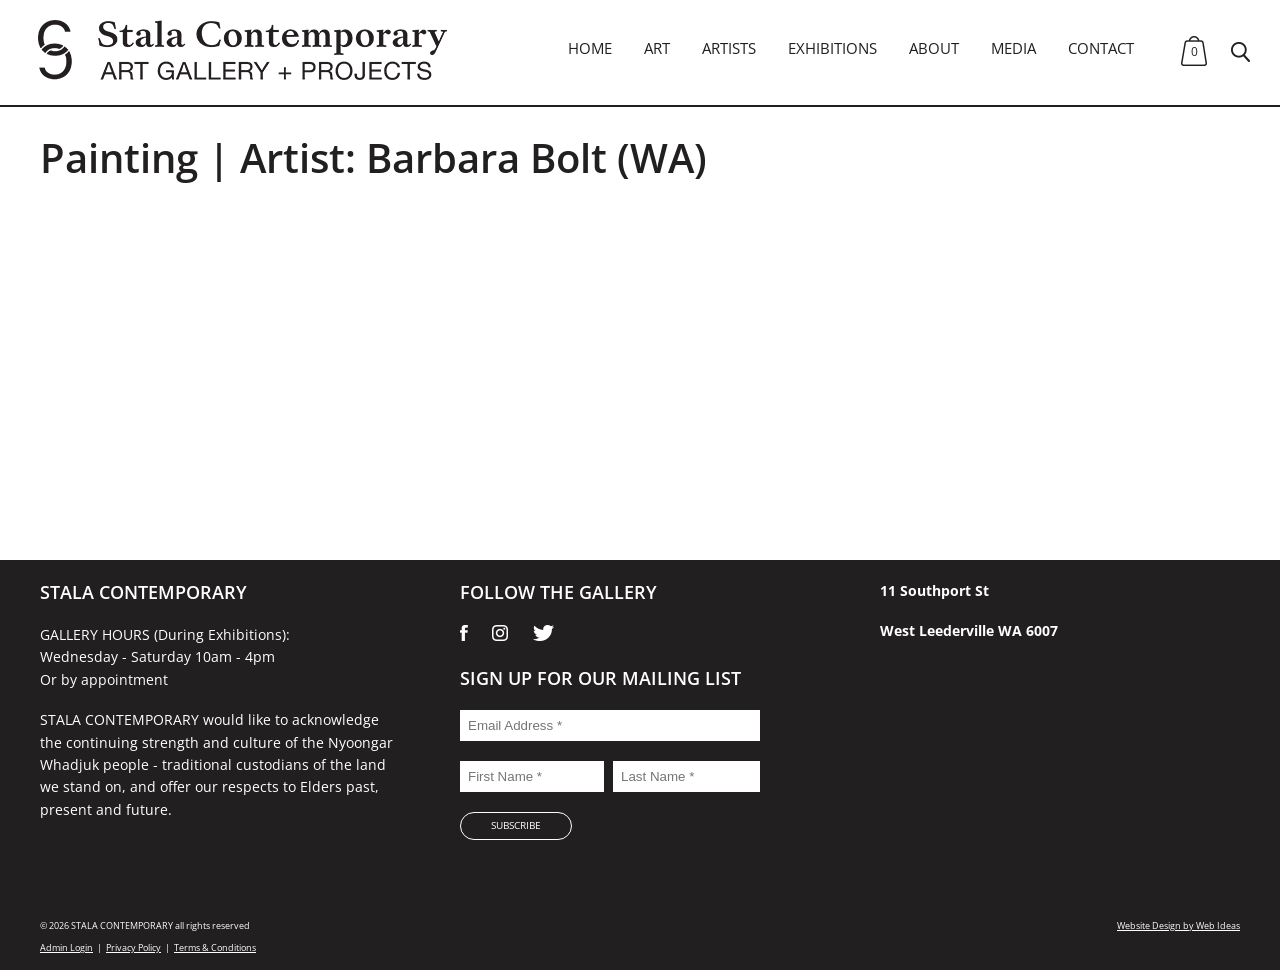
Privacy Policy (133, 947)
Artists (729, 48)
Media (1013, 48)
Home (590, 48)
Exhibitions (832, 48)
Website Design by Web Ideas (1178, 925)
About (934, 48)
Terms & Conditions (215, 947)
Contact (1101, 48)
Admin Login (66, 947)
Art (657, 48)
